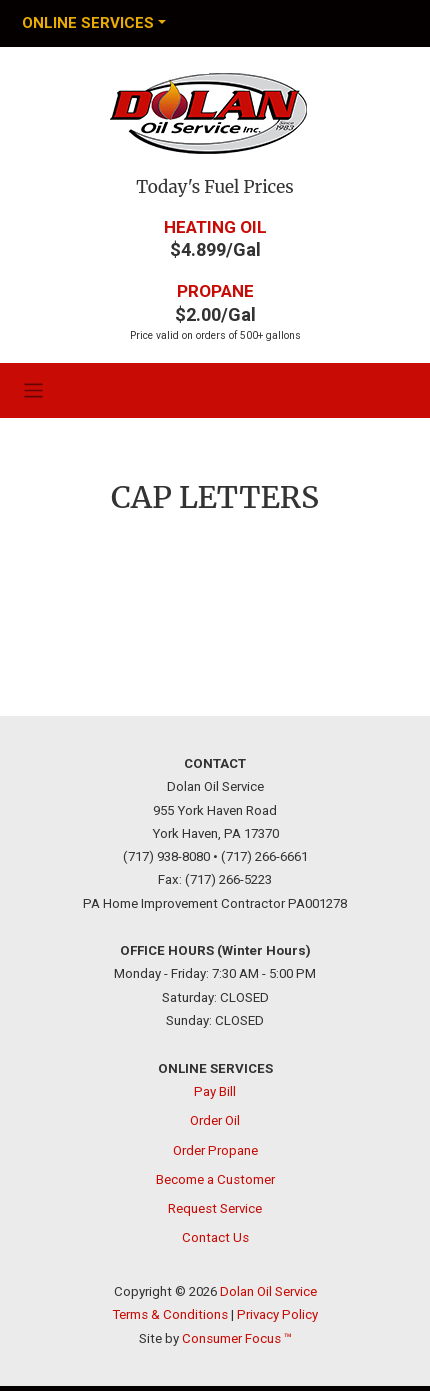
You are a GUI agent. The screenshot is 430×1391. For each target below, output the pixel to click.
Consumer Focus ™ (237, 1337)
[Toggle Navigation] (94, 23)
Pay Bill (215, 1091)
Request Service (215, 1208)
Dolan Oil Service (268, 1291)
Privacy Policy (277, 1314)
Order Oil (215, 1120)
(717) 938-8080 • (170, 856)
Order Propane (215, 1149)
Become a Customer (215, 1178)
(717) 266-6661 (264, 856)
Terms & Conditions (170, 1314)
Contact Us (215, 1237)
